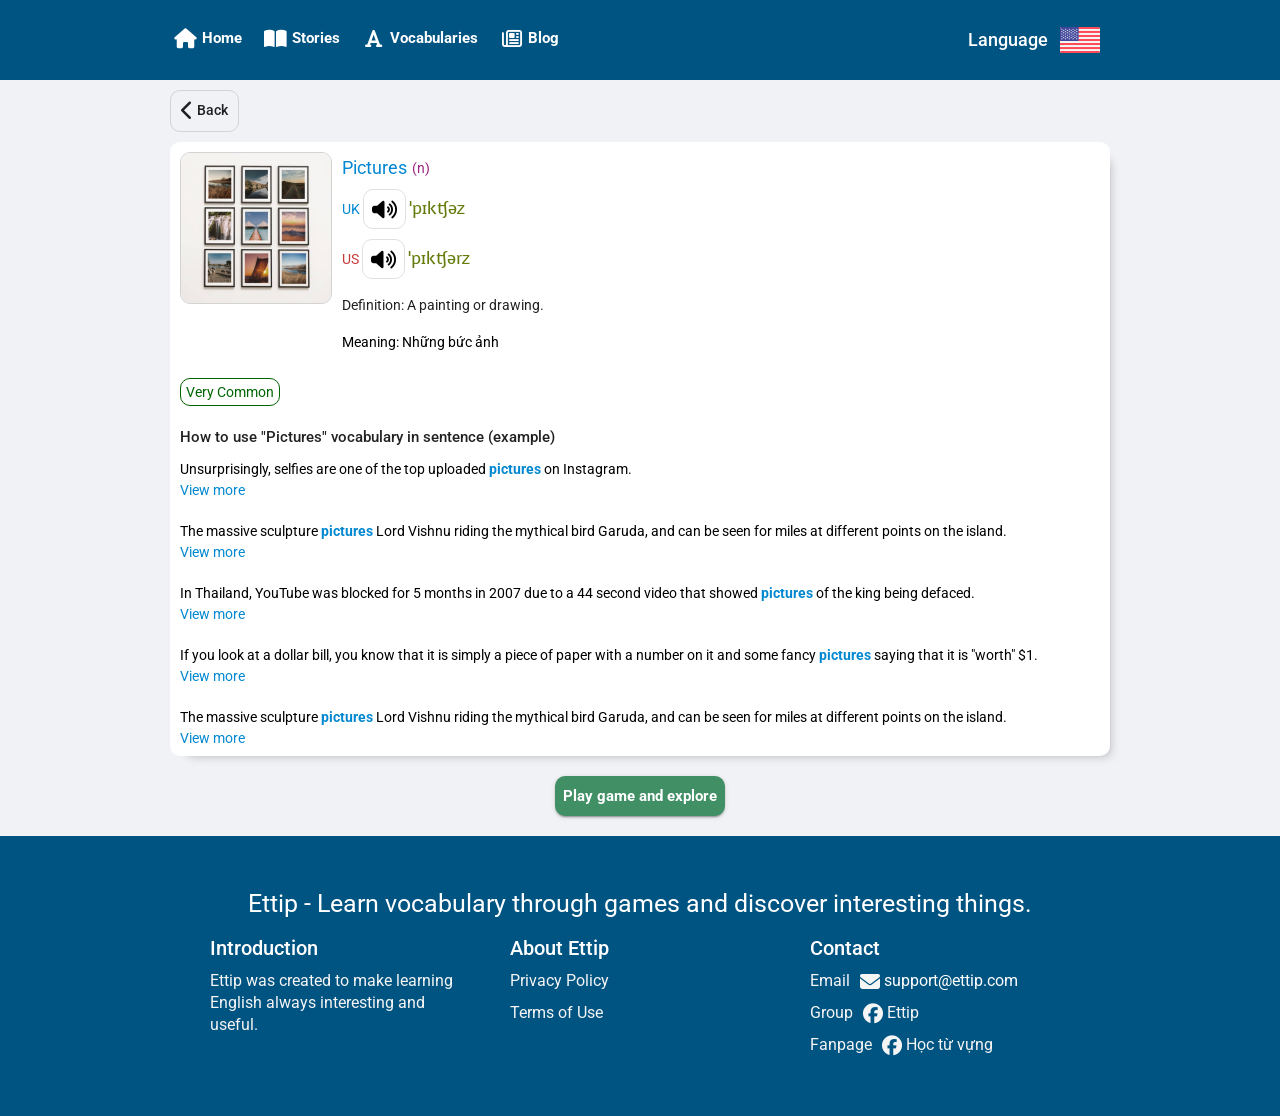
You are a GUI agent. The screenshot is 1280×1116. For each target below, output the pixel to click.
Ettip (901, 1012)
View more (212, 490)
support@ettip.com (949, 980)
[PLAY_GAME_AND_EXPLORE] (640, 796)
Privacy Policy (559, 980)
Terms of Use (556, 1012)
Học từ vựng (947, 1044)
